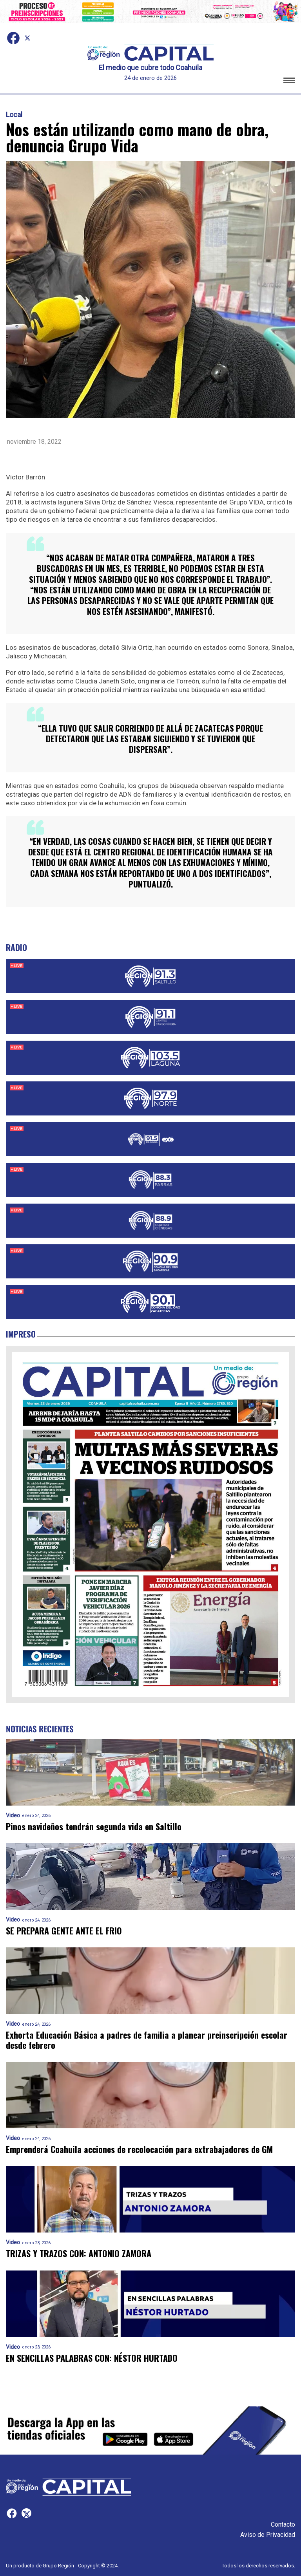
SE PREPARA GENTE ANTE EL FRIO (64, 1931)
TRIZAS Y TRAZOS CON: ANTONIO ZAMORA (78, 2253)
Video (13, 1816)
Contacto (283, 2524)
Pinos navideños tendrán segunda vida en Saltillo (93, 1826)
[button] (289, 81)
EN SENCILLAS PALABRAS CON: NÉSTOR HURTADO (92, 2358)
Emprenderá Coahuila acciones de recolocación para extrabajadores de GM (139, 2149)
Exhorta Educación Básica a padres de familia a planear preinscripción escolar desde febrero (146, 2040)
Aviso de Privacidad (267, 2534)
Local (14, 115)
